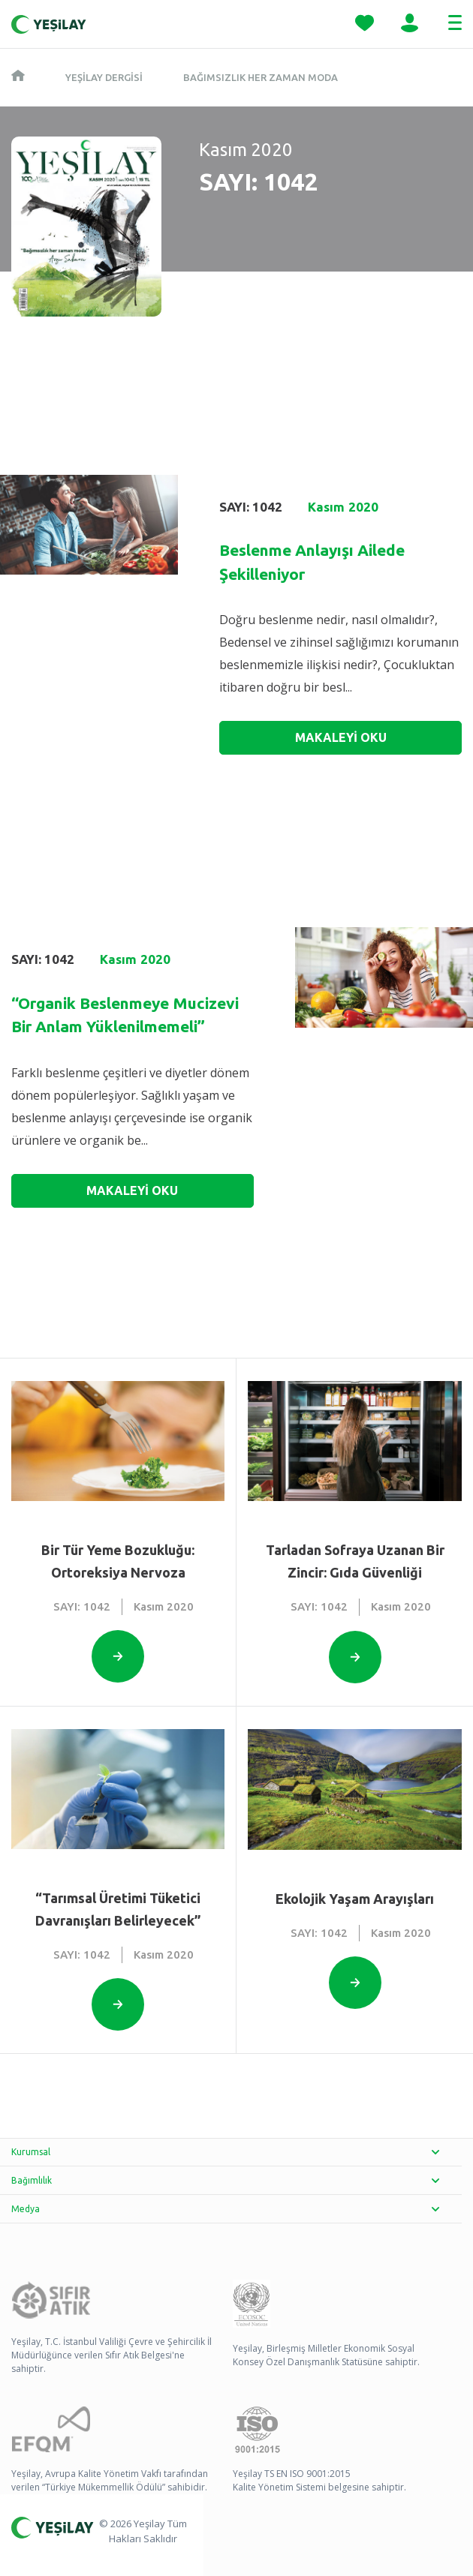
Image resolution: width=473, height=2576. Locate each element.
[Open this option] (118, 1656)
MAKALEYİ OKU (341, 737)
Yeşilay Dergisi (104, 77)
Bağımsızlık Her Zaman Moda (260, 77)
